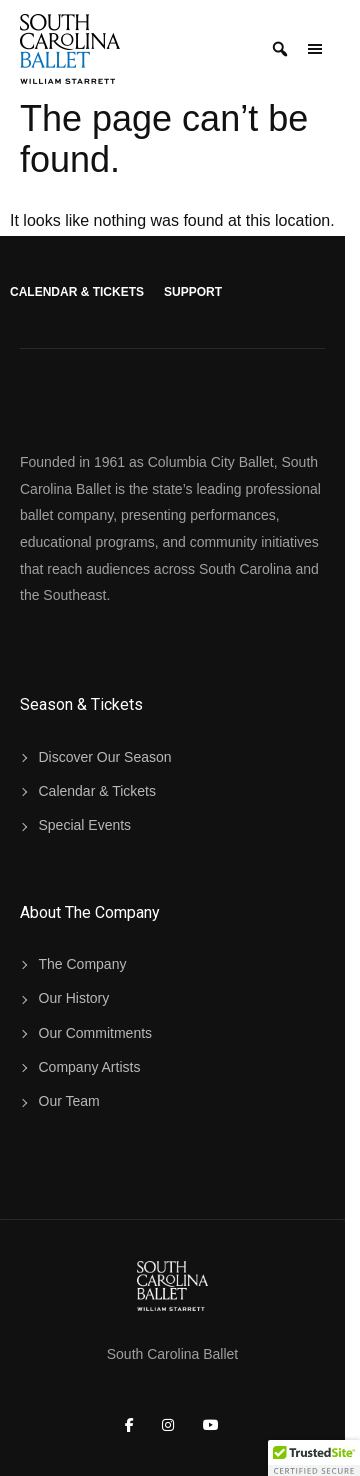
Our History (74, 998)
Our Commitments (96, 1033)
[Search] (280, 49)
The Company (83, 964)
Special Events (85, 825)
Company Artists (90, 1067)
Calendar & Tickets (77, 292)
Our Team (69, 1101)
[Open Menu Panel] (315, 49)
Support (193, 292)
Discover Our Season (105, 757)
